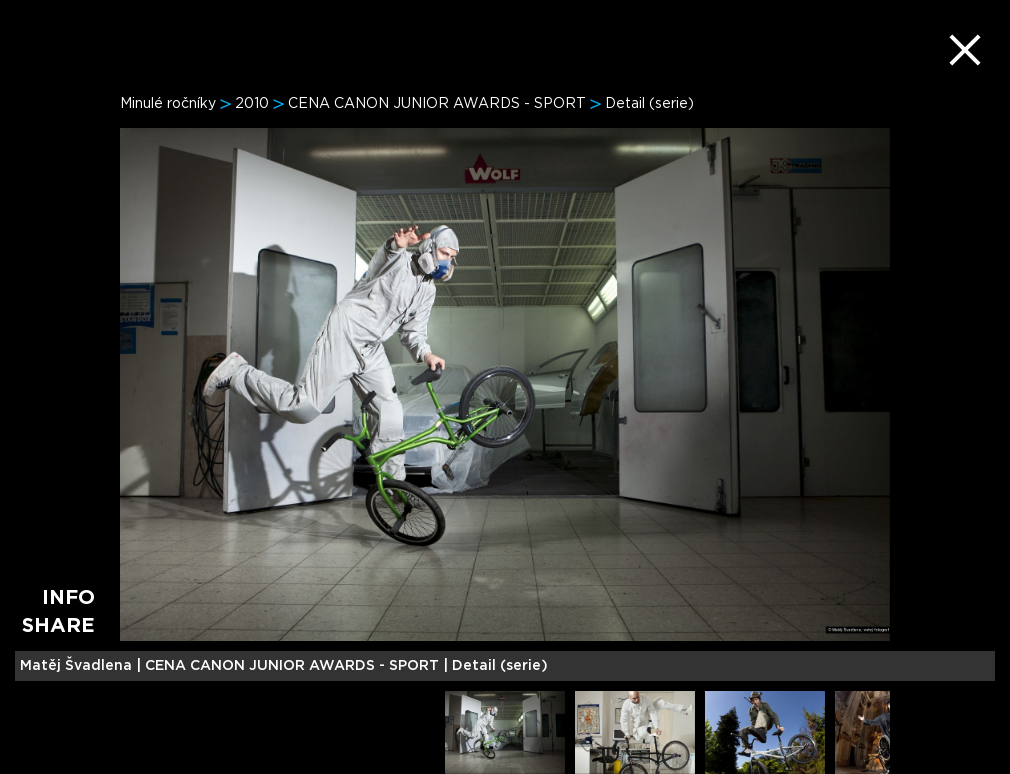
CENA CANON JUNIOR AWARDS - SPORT (437, 104)
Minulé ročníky (168, 104)
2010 (252, 104)
